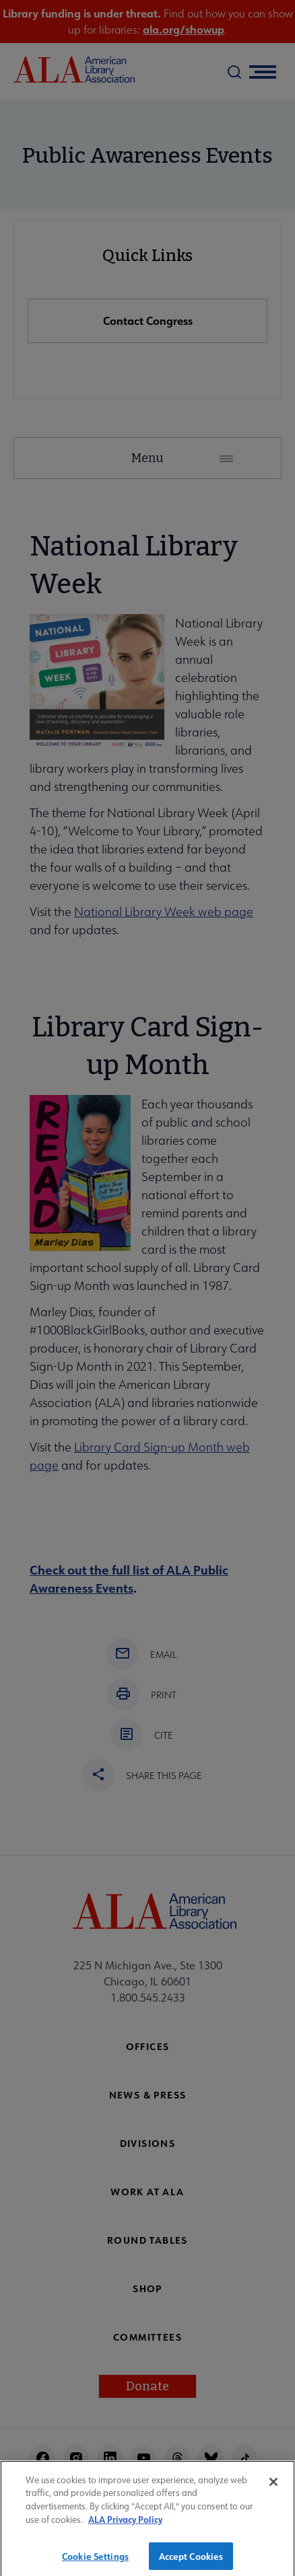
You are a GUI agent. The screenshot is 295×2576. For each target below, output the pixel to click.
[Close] (273, 2487)
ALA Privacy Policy (125, 2524)
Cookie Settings (95, 2561)
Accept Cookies (191, 2561)
